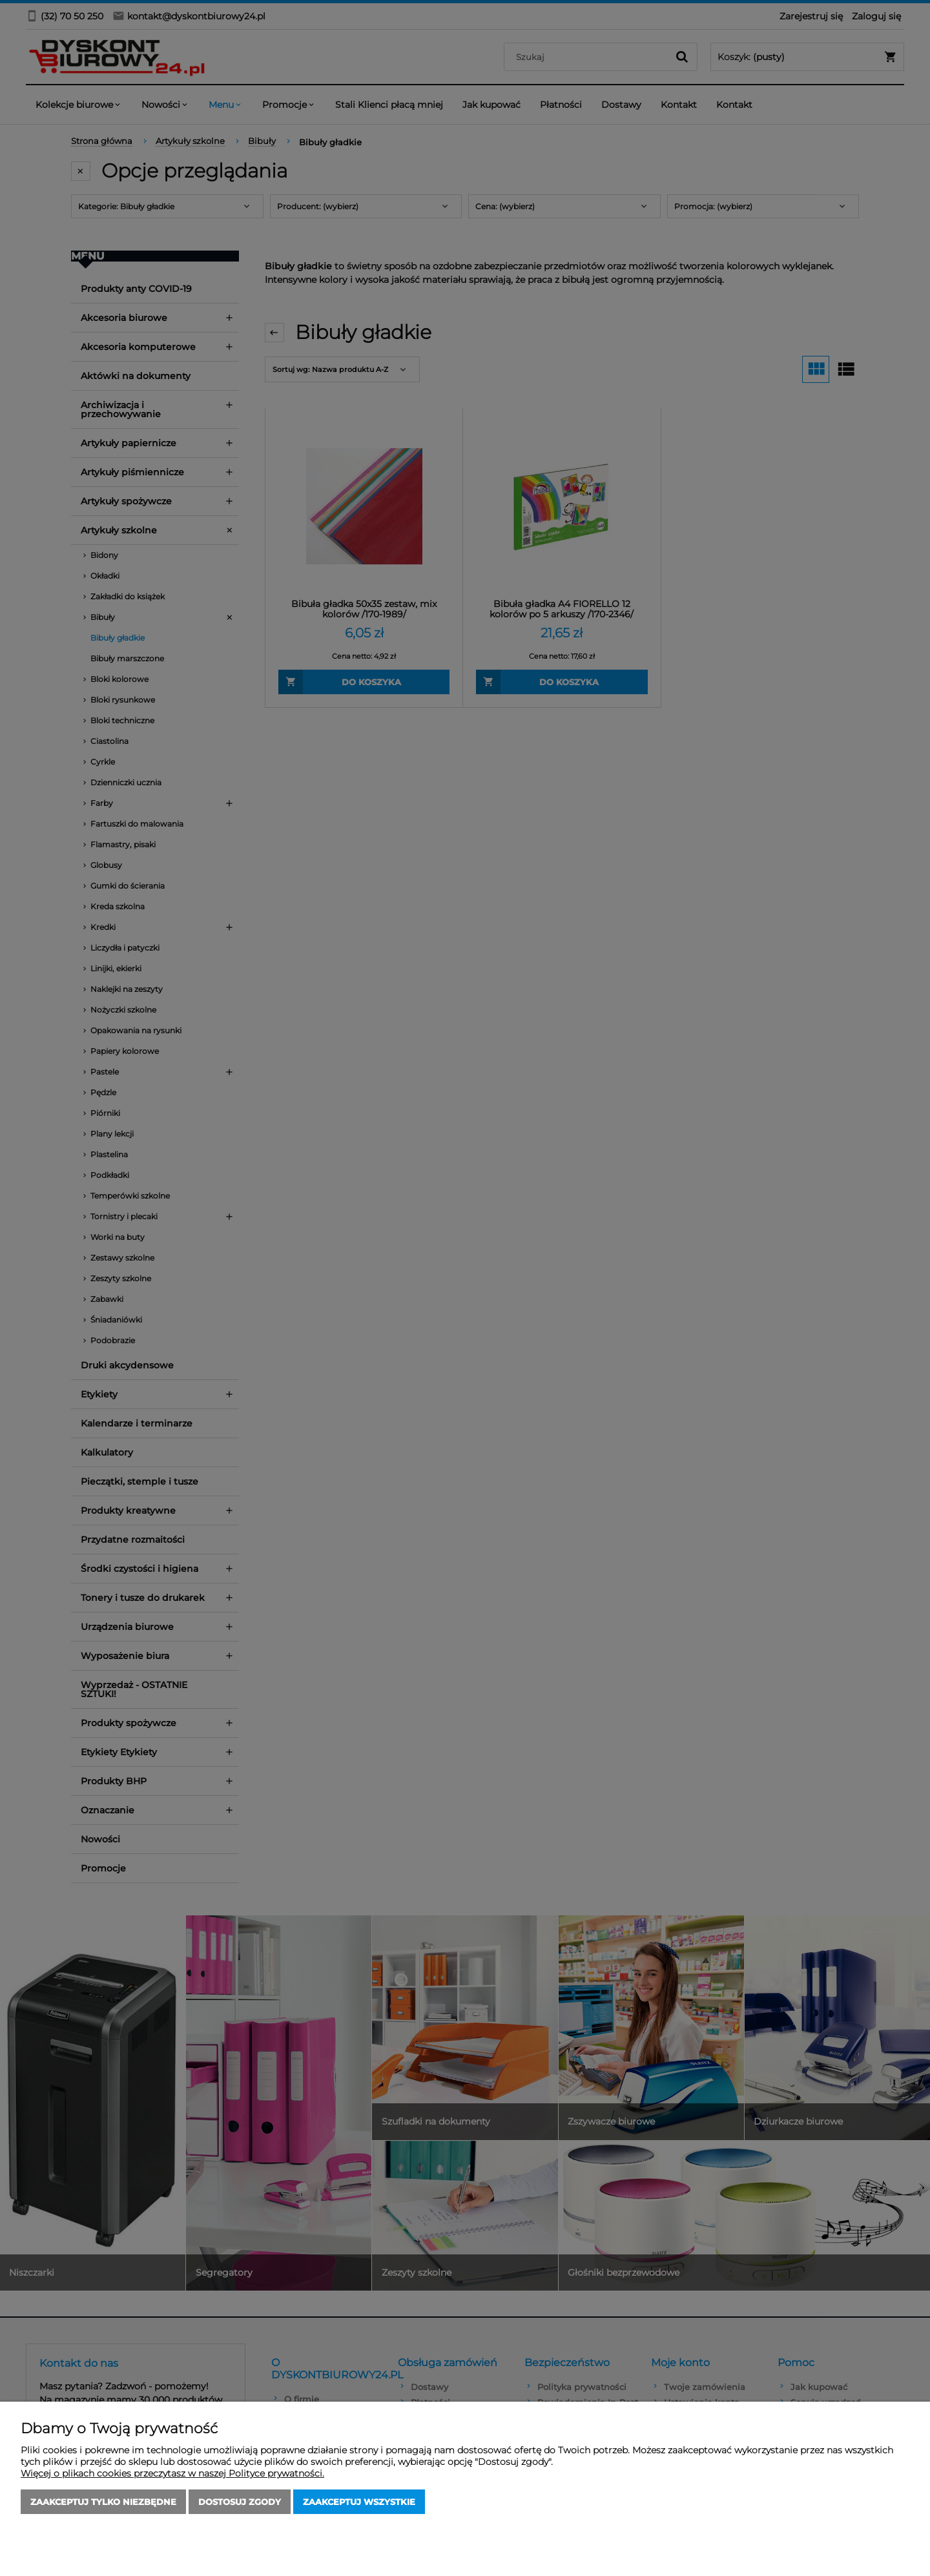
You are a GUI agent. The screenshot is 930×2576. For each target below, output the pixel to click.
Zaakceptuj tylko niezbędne (103, 2502)
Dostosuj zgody (239, 2502)
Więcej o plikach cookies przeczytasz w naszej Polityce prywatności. (172, 2473)
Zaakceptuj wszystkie (359, 2502)
